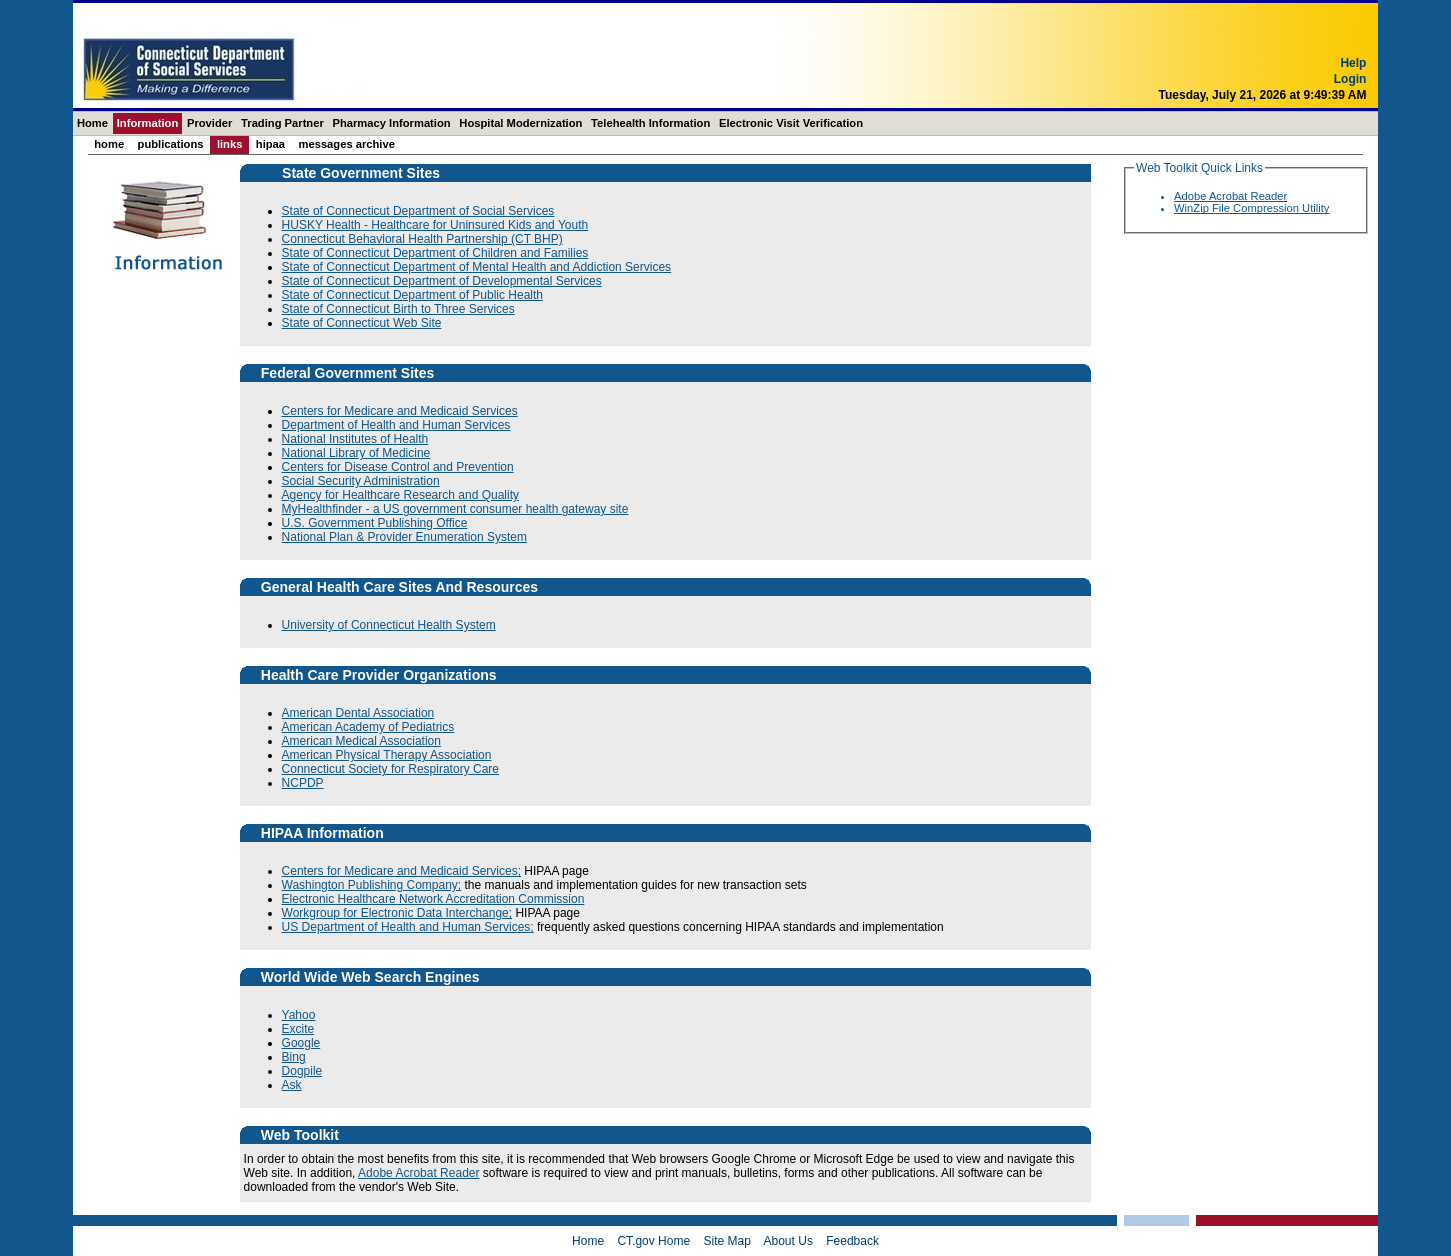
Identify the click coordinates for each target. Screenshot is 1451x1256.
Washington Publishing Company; (372, 885)
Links (230, 144)
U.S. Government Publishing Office (375, 523)
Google (301, 1043)
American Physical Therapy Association (387, 755)
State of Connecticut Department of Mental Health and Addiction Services (477, 267)
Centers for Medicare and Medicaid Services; (401, 871)
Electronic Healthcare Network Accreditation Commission (433, 899)
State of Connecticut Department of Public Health (412, 295)
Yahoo (299, 1015)
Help (1353, 77)
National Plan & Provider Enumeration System (404, 537)
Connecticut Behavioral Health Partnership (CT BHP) (422, 239)
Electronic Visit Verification (791, 123)
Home (92, 123)
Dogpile (302, 1071)
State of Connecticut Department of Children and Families (435, 253)
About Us (788, 1241)
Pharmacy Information (391, 123)
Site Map (726, 1241)
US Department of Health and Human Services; (408, 927)
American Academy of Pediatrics (368, 727)
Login (1350, 93)
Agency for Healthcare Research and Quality (400, 495)
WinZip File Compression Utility (1251, 208)
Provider (209, 123)
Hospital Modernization (520, 123)
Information (148, 123)
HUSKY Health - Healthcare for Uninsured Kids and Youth (435, 225)
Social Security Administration (361, 481)
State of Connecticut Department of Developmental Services (442, 281)
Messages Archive (346, 144)
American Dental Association (358, 713)
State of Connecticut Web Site (362, 323)
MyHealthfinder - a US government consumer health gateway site (455, 509)
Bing (294, 1057)
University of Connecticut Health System (389, 625)
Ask (292, 1085)
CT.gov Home (653, 1241)
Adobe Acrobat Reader (418, 1173)
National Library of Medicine (356, 453)
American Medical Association (361, 741)
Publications (171, 144)
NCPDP (303, 783)
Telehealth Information (650, 123)
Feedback (852, 1241)
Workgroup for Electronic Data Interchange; (397, 913)
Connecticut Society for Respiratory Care (390, 769)
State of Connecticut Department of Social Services (418, 211)
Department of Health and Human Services (396, 425)
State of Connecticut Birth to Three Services (398, 309)
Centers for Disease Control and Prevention (398, 467)
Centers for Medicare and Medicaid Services (400, 411)
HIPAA (270, 144)
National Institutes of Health (355, 439)
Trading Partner (282, 123)
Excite (298, 1029)
